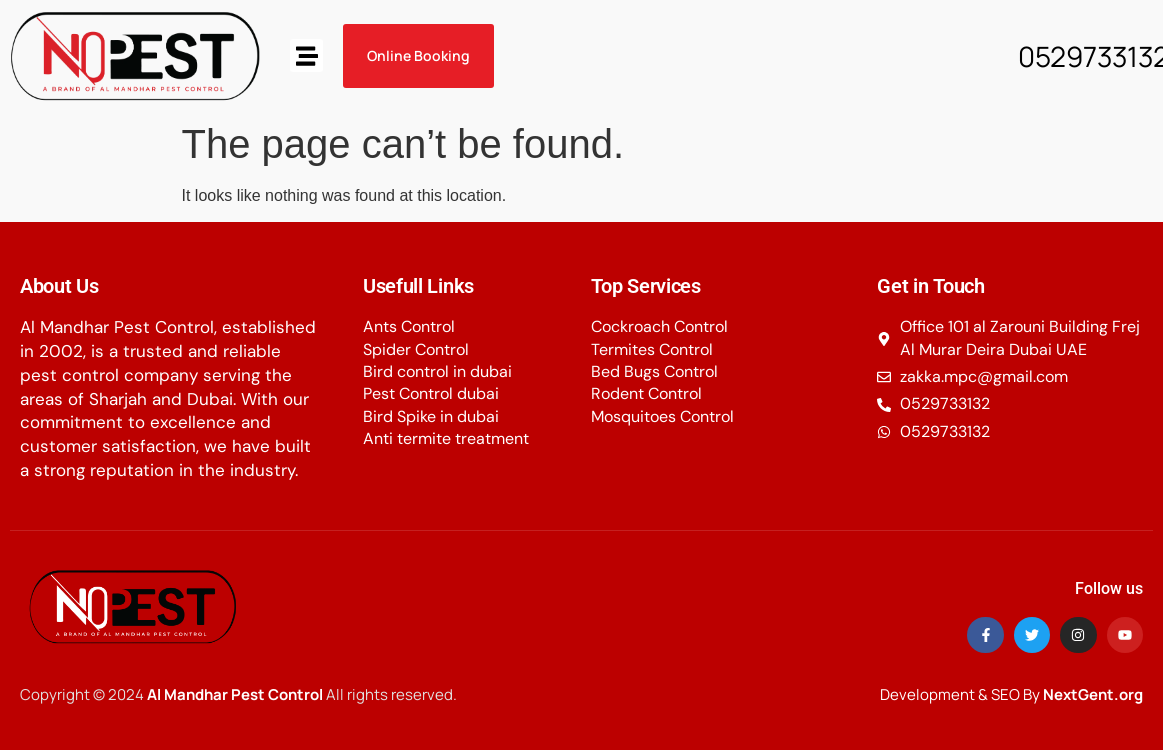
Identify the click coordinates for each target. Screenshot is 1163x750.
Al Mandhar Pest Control (235, 694)
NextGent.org (1093, 694)
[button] (306, 55)
